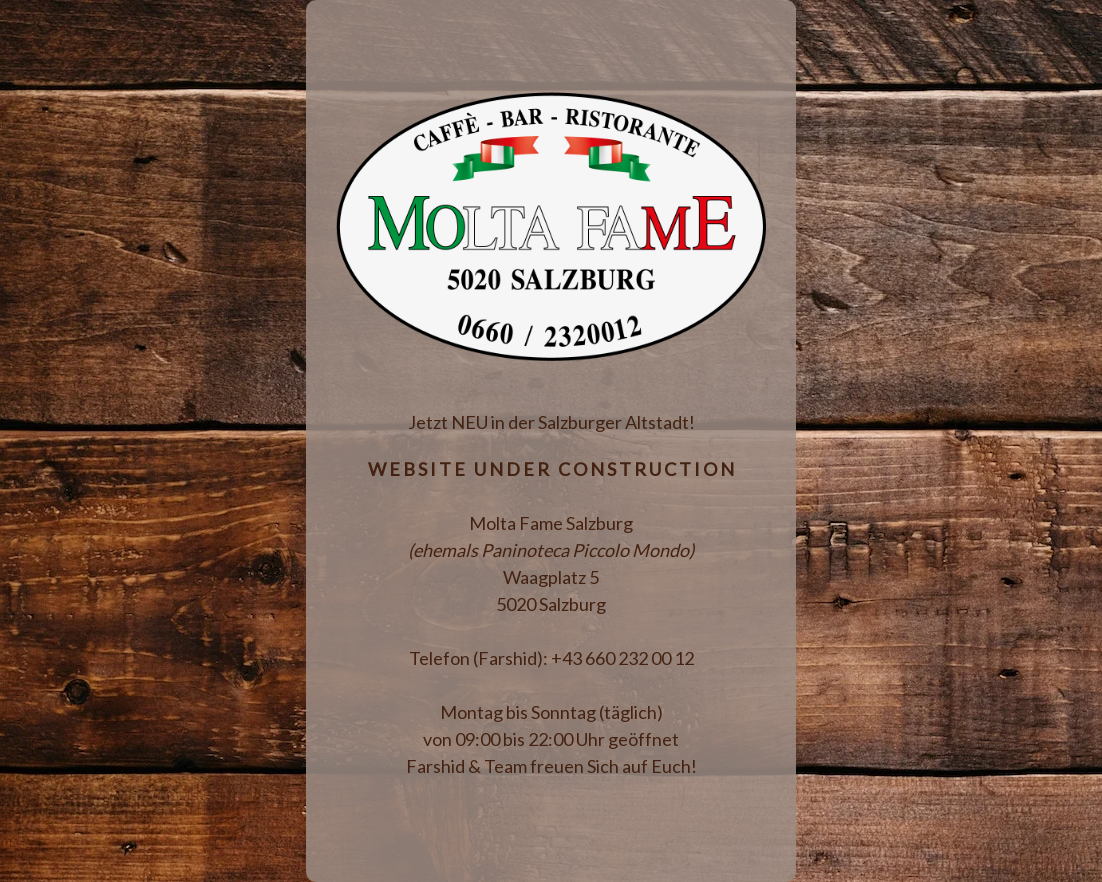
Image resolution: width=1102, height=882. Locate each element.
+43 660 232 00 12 (622, 658)
